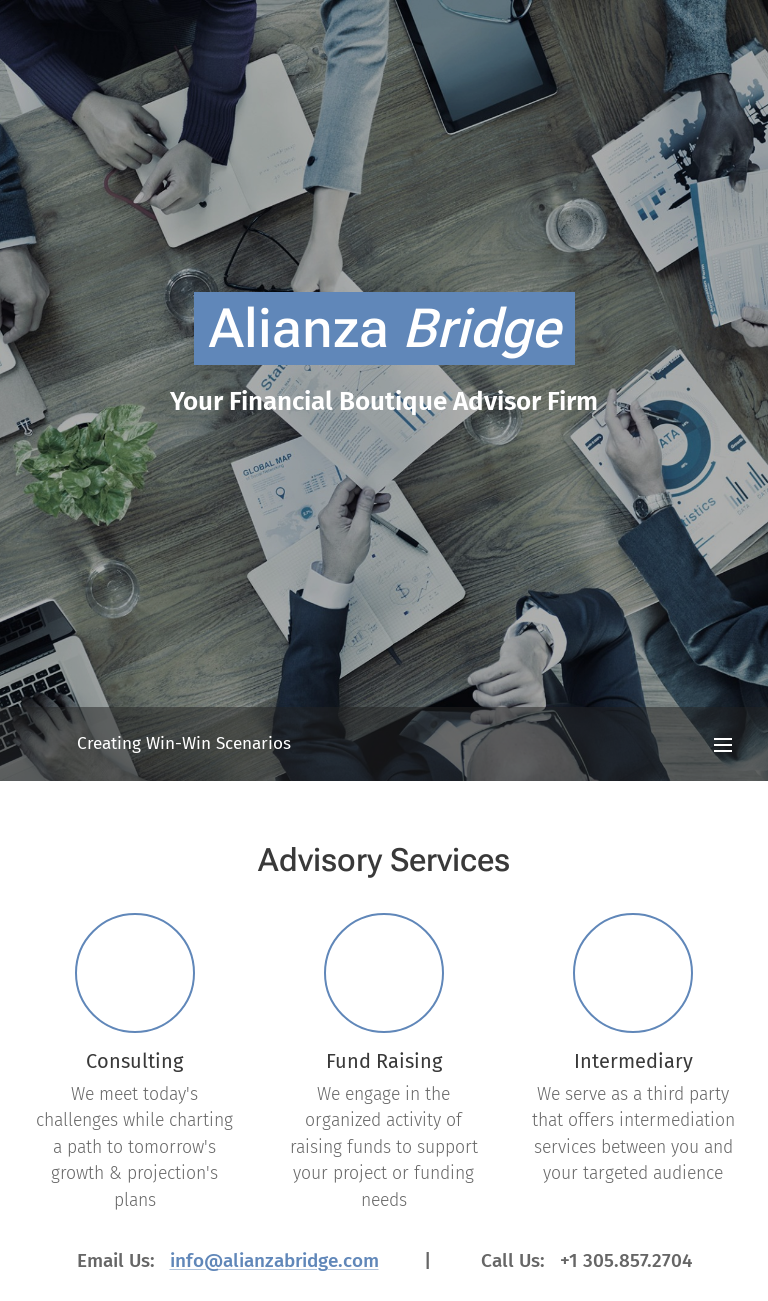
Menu (723, 745)
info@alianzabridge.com (274, 1259)
